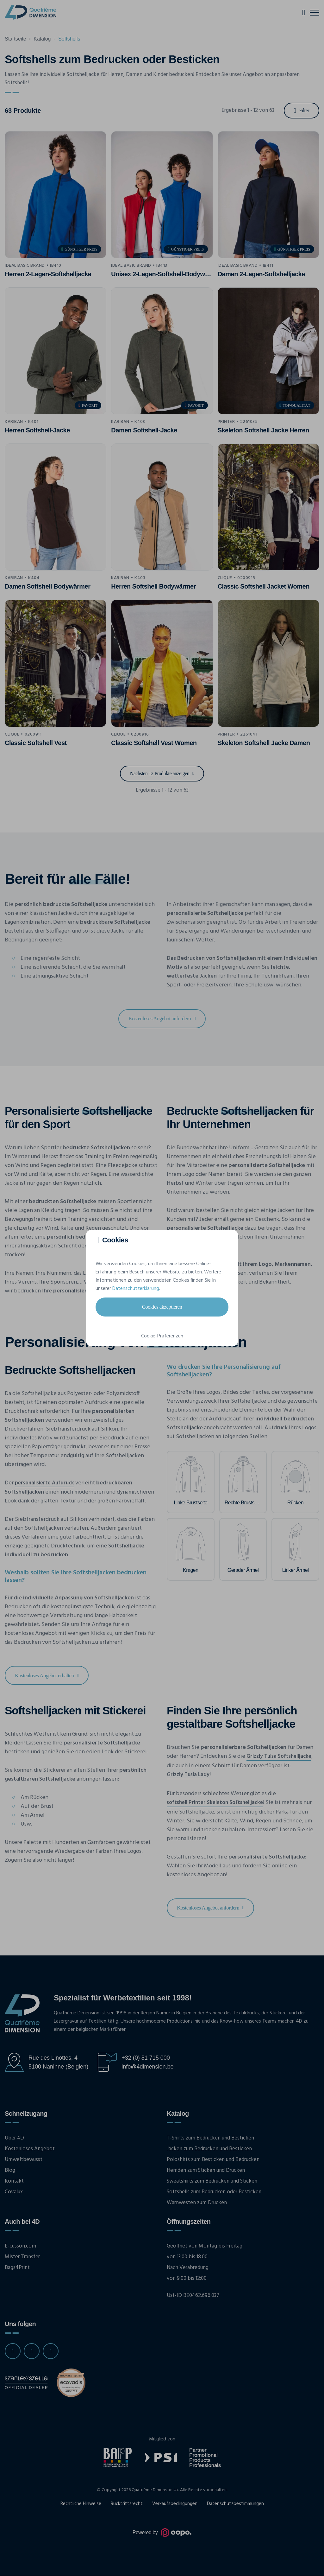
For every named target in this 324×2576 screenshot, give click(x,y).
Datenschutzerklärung (135, 1289)
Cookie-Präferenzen (162, 1336)
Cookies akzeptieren (162, 1307)
